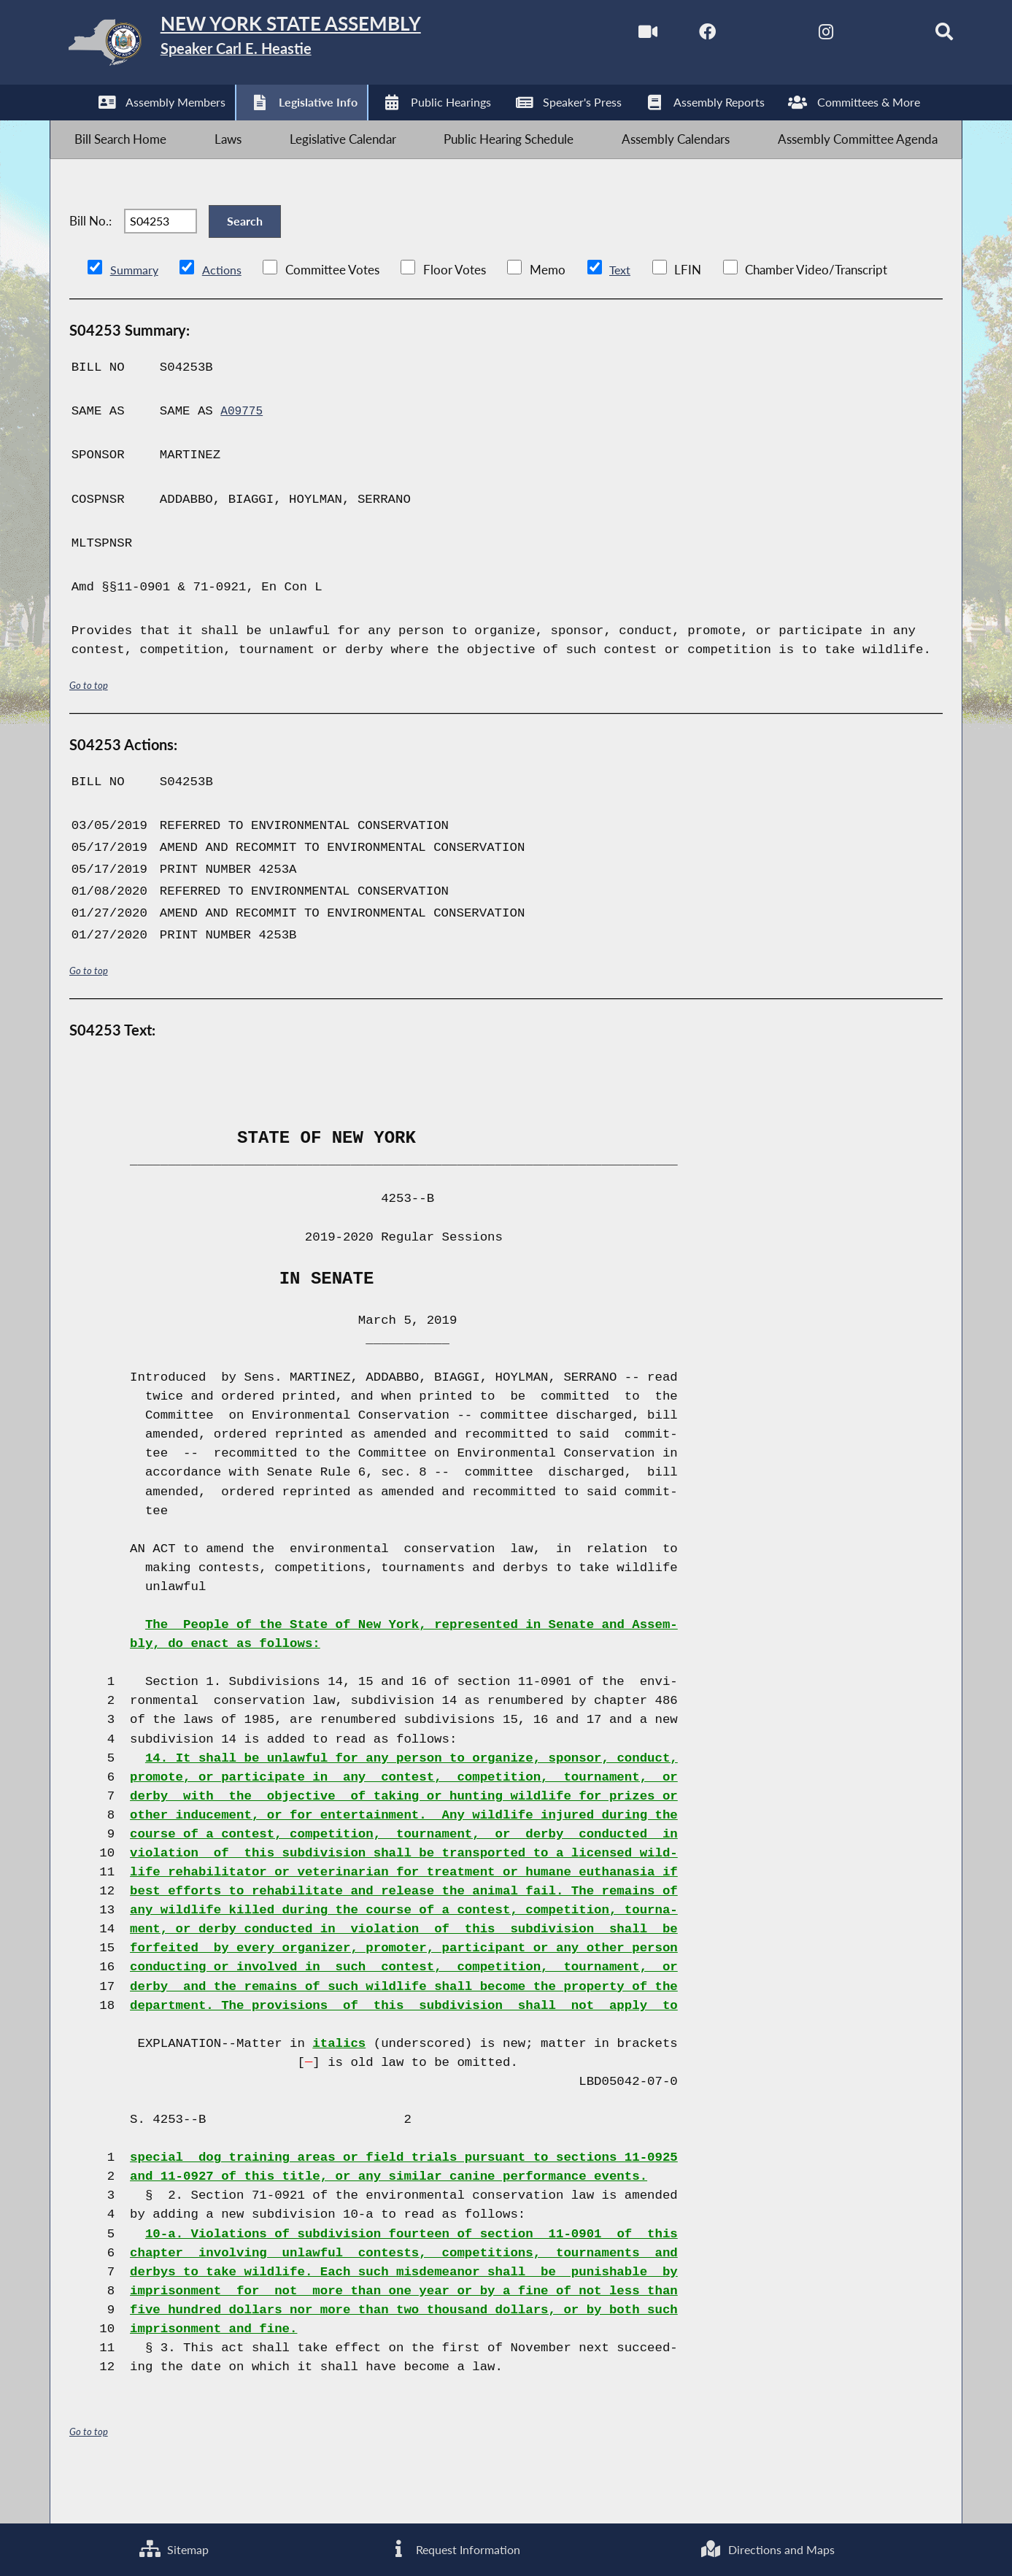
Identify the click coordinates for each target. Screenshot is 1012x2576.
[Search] (917, 35)
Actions (224, 309)
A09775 (243, 452)
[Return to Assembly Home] (281, 46)
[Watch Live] (611, 35)
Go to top (89, 725)
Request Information (453, 2547)
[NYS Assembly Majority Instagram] (795, 35)
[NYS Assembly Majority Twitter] (733, 35)
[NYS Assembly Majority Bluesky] (856, 35)
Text (622, 309)
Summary (135, 309)
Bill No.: (90, 250)
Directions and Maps (767, 2547)
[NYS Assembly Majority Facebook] (672, 35)
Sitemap (173, 2547)
